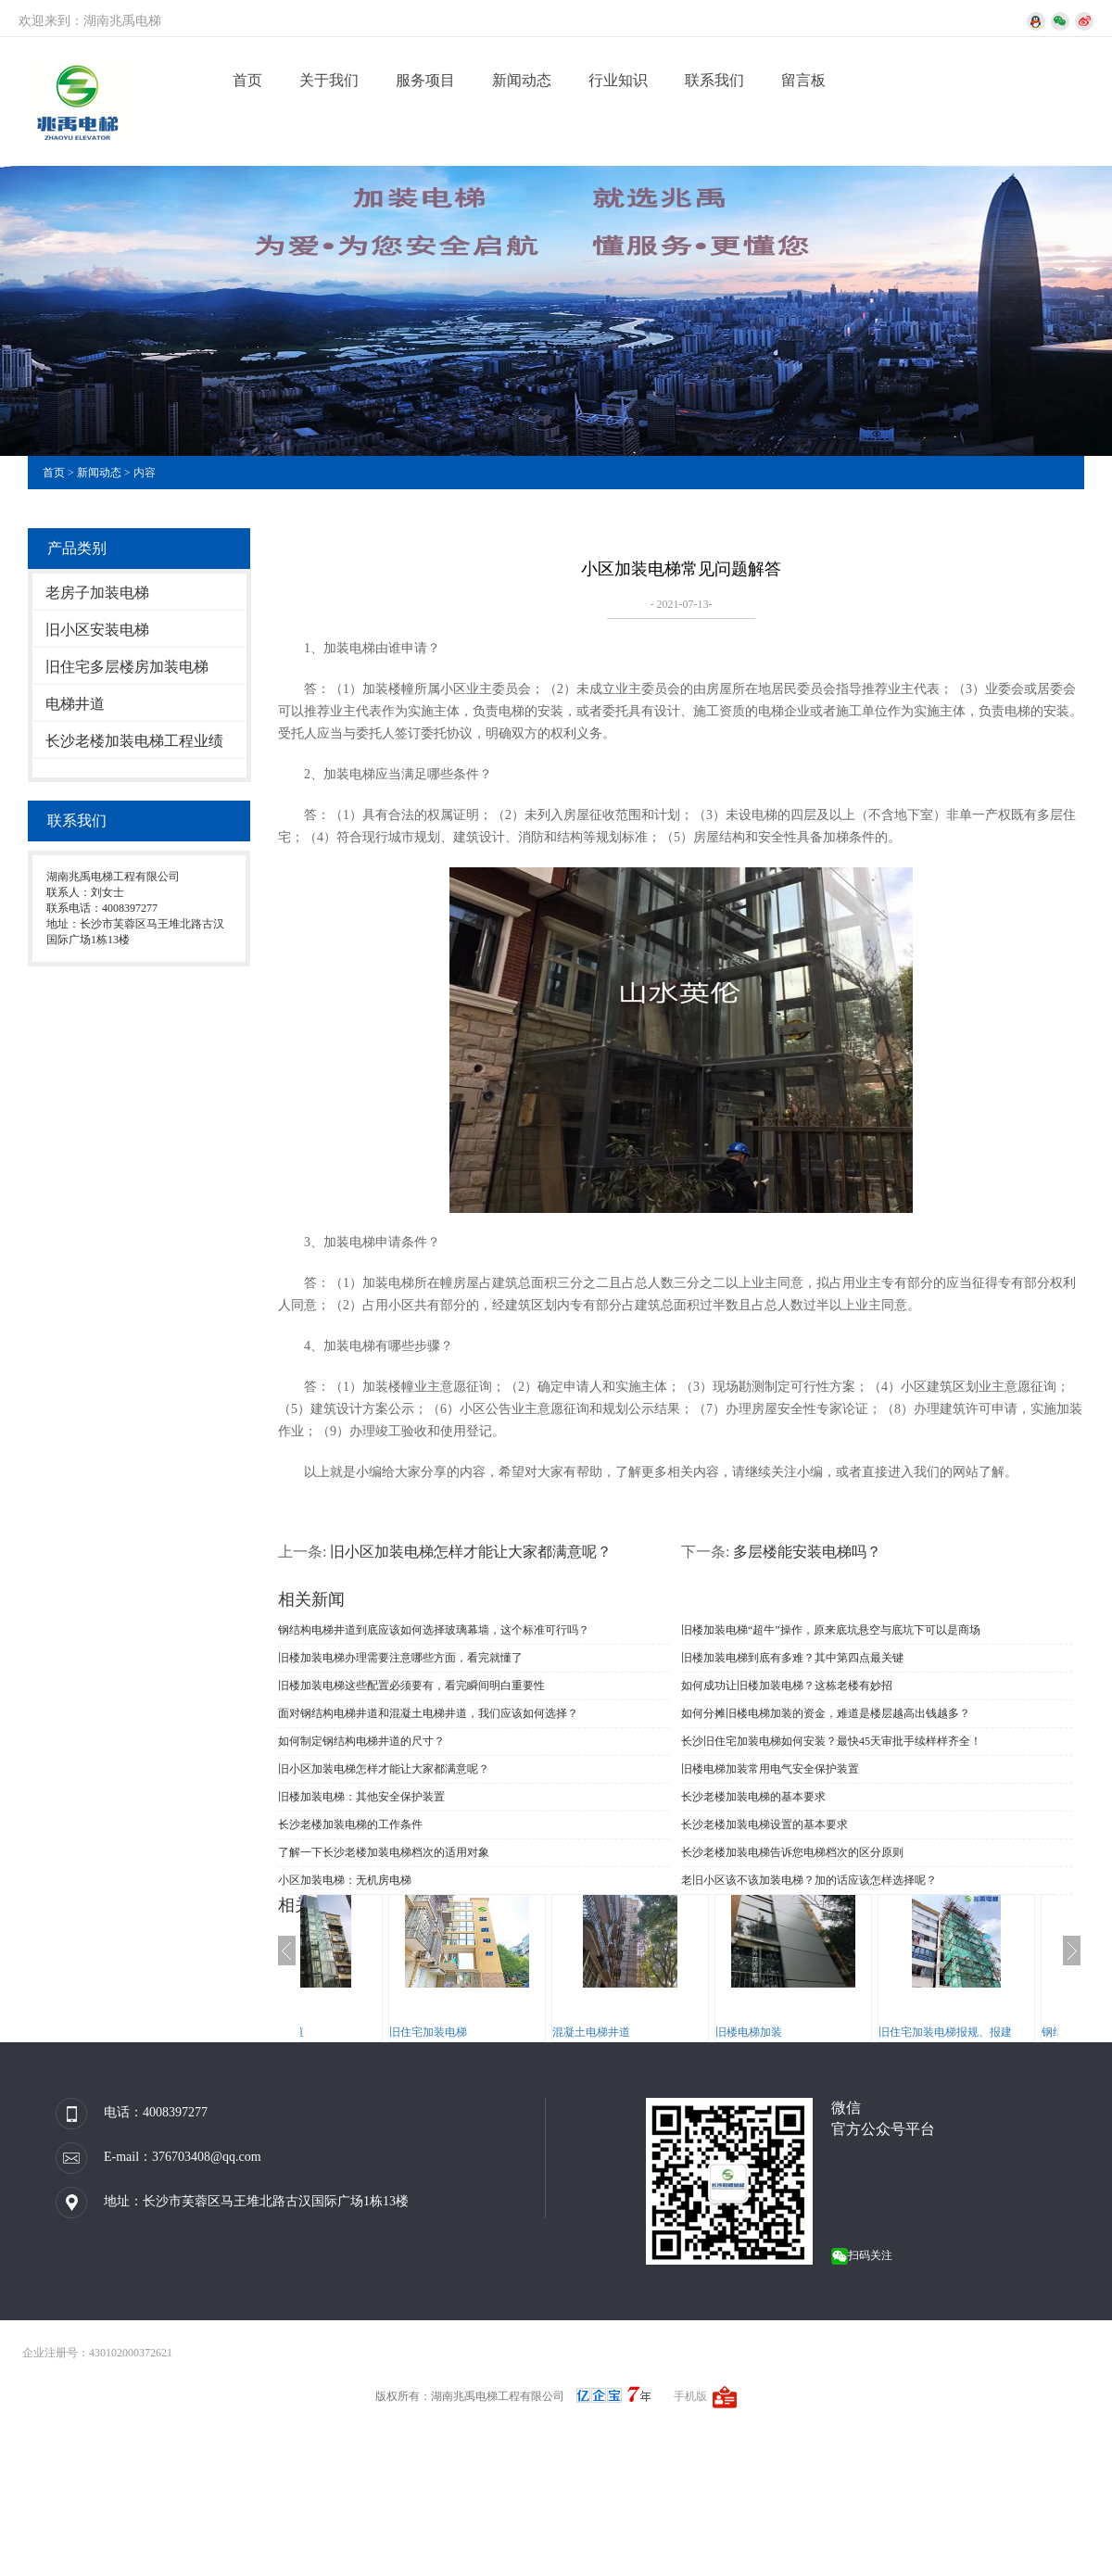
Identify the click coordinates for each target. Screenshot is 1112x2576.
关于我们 (329, 80)
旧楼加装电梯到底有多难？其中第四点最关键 (792, 1657)
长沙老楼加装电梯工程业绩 (134, 741)
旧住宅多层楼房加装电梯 (126, 667)
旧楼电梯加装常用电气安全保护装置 (770, 1768)
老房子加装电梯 (97, 592)
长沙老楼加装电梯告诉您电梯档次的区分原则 (792, 1852)
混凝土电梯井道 (684, 2032)
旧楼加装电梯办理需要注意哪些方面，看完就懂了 (400, 1657)
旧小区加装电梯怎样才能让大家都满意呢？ (471, 1551)
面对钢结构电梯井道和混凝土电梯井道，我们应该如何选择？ (428, 1713)
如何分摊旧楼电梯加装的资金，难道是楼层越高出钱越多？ (825, 1713)
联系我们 (714, 80)
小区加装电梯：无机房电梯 (344, 1880)
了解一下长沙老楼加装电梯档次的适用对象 (383, 1852)
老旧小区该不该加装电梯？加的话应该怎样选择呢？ (809, 1880)
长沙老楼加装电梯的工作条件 (350, 1824)
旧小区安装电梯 (97, 630)
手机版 (690, 2396)
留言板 (803, 80)
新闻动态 (521, 80)
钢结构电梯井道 (358, 2032)
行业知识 (618, 80)
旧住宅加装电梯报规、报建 (1038, 2032)
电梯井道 (75, 704)
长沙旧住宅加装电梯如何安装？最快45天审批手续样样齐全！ (831, 1741)
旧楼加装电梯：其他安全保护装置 (361, 1796)
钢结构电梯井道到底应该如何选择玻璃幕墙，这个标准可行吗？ (433, 1629)
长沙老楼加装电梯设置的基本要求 (764, 1824)
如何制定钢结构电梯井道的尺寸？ (361, 1741)
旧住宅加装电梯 (521, 2032)
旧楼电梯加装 (841, 2032)
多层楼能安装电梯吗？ (807, 1551)
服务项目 (425, 80)
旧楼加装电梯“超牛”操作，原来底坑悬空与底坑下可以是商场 (830, 1629)
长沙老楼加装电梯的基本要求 (753, 1796)
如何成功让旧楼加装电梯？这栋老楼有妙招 (786, 1685)
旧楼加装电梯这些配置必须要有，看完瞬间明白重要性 (411, 1685)
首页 (247, 80)
